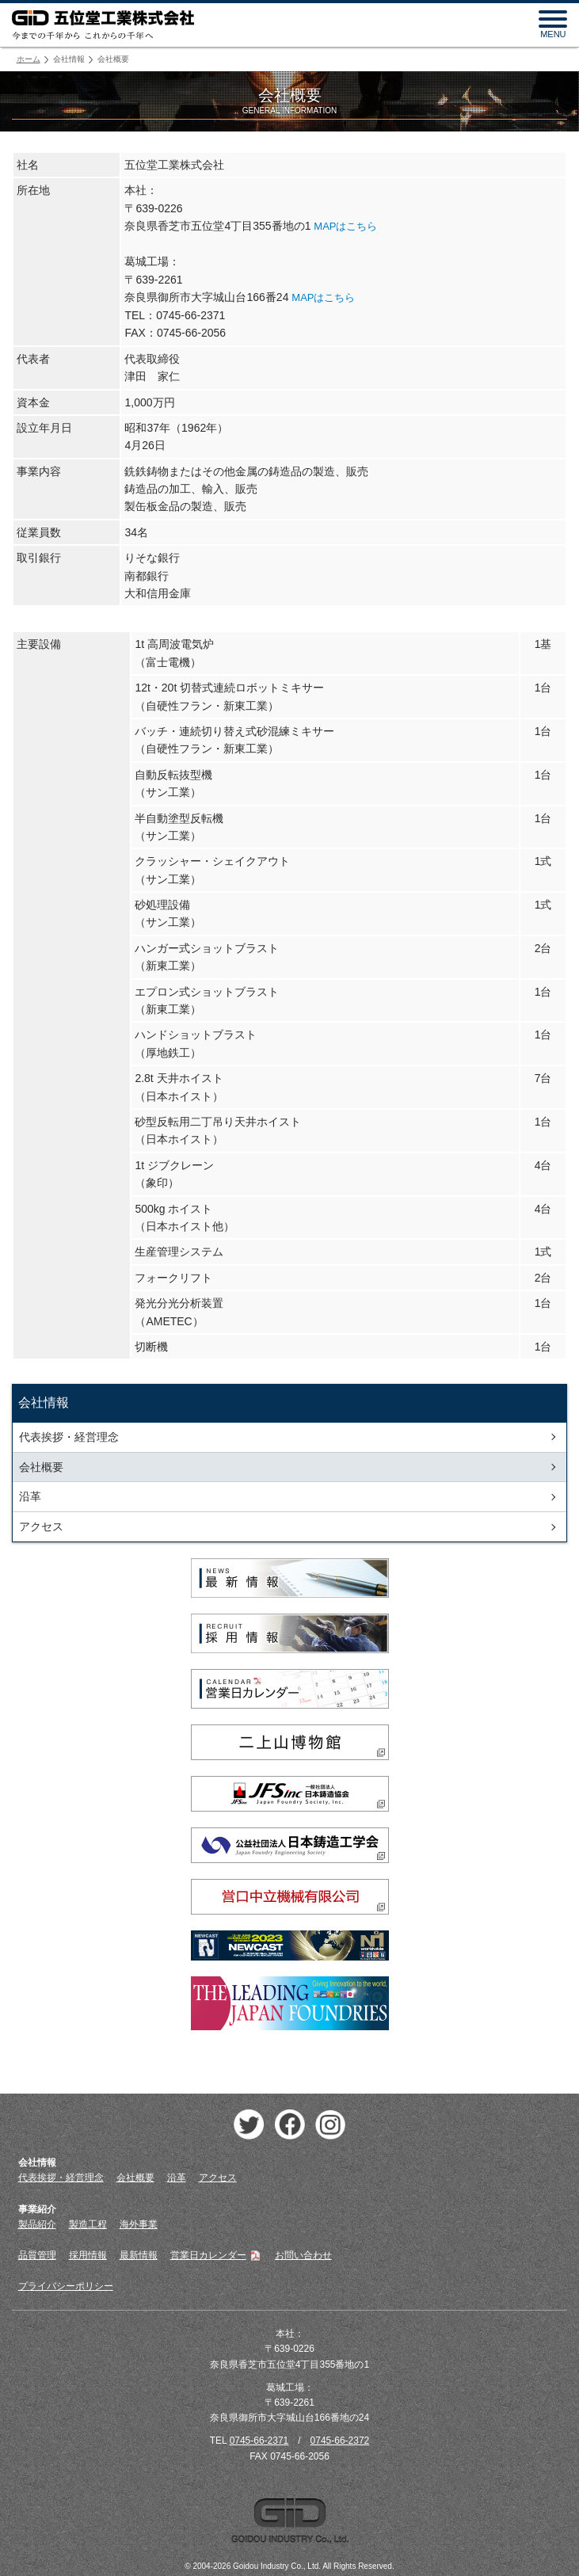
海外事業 (139, 2224)
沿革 (30, 1496)
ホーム (28, 59)
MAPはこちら (345, 226)
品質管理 (37, 2255)
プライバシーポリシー (65, 2286)
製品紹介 (37, 2224)
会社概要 (41, 1467)
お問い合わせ (303, 2255)
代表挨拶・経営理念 (69, 1437)
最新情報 (139, 2255)
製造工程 (88, 2224)
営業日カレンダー (216, 2255)
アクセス (41, 1526)
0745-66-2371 (259, 2440)
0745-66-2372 (340, 2440)
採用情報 (88, 2255)
